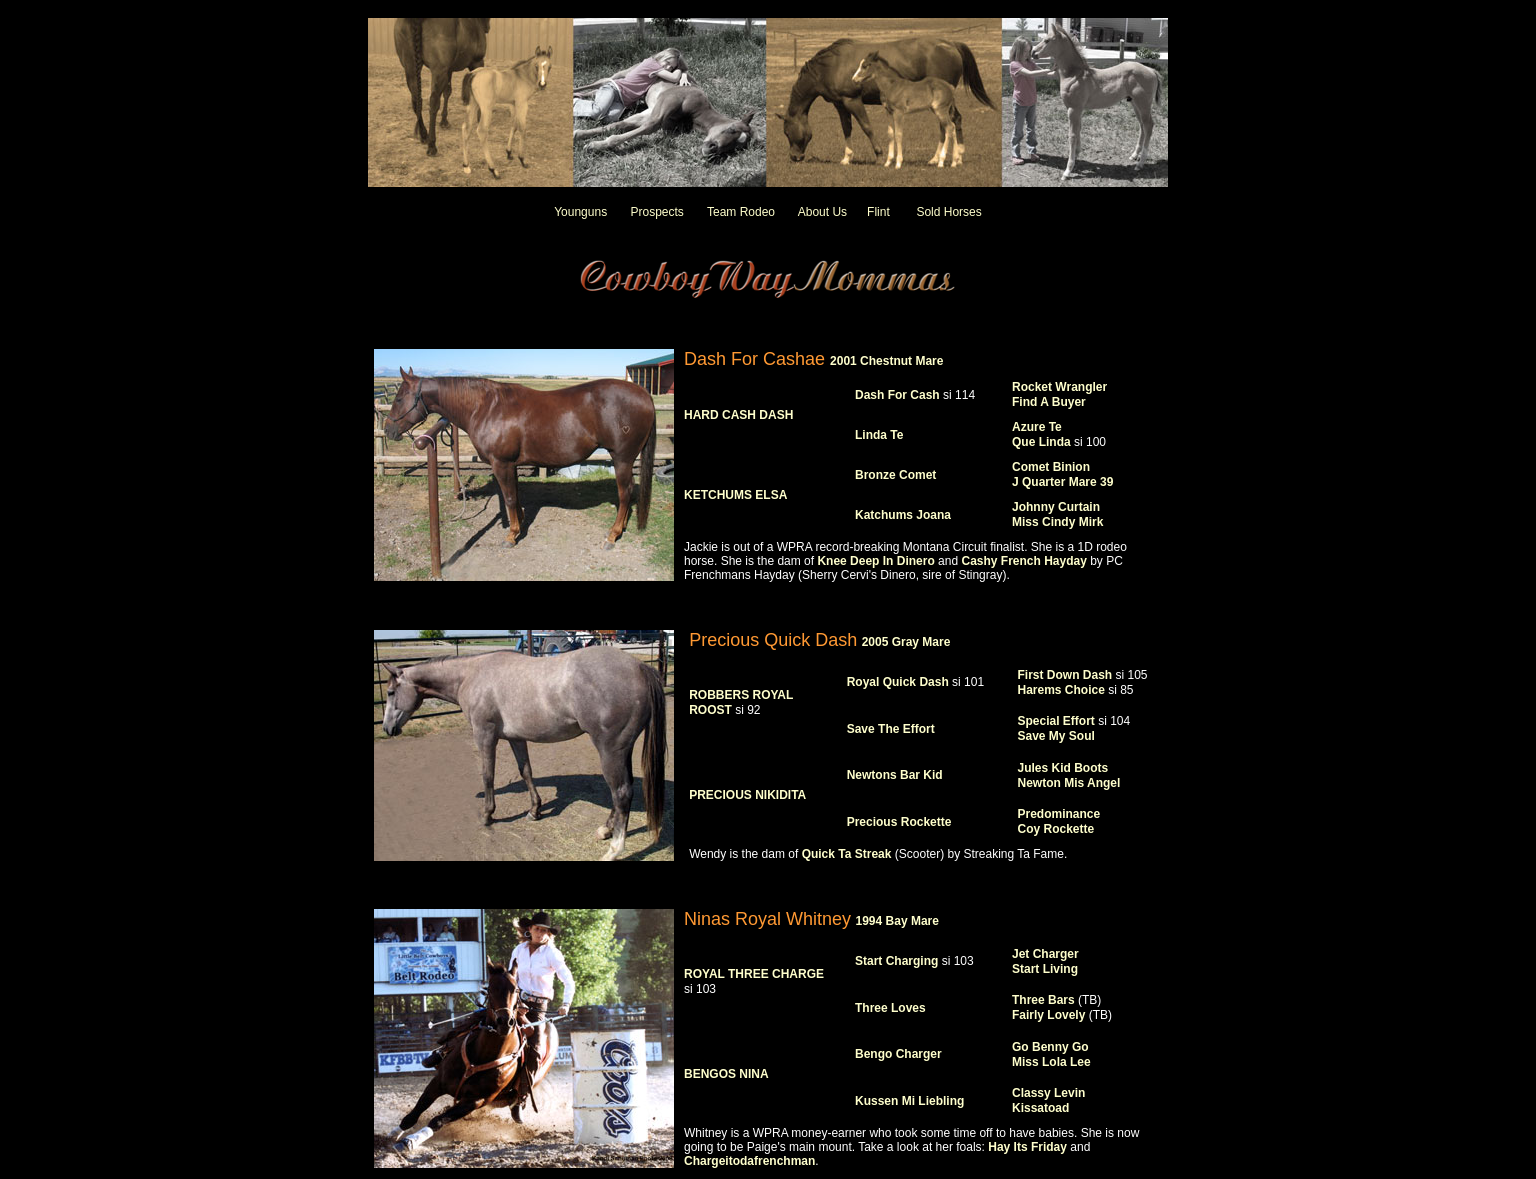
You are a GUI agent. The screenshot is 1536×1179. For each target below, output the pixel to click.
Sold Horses (948, 212)
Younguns (580, 212)
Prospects (656, 212)
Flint (878, 212)
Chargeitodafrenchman (749, 1161)
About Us (822, 212)
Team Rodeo (741, 212)
